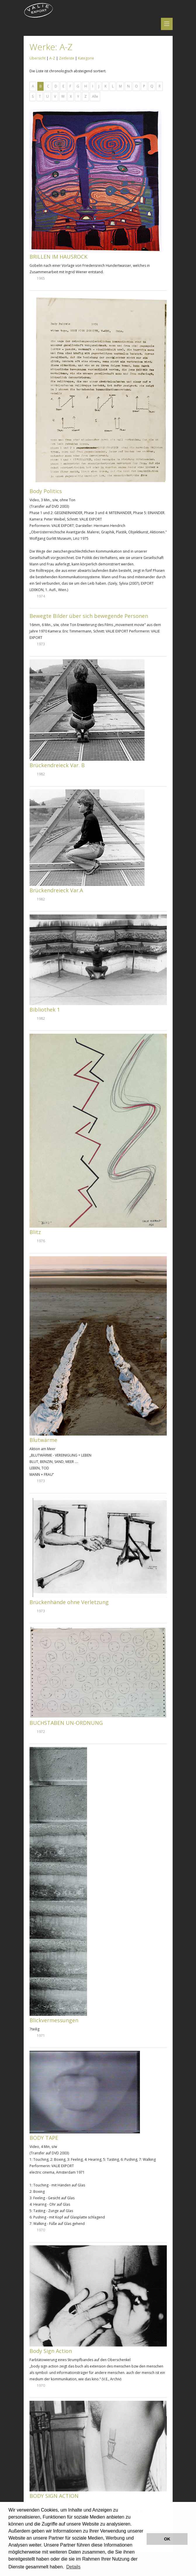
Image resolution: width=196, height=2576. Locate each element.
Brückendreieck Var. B (57, 765)
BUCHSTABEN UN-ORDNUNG (66, 1722)
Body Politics (46, 491)
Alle (95, 96)
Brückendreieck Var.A (56, 890)
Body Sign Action (51, 2350)
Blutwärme (43, 1439)
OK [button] (167, 2539)
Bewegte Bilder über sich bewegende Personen (89, 615)
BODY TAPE (44, 2137)
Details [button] (73, 2566)
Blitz (35, 1232)
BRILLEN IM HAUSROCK (58, 256)
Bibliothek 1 (45, 1009)
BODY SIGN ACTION (54, 2495)
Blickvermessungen (54, 2020)
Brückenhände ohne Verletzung (69, 1602)
